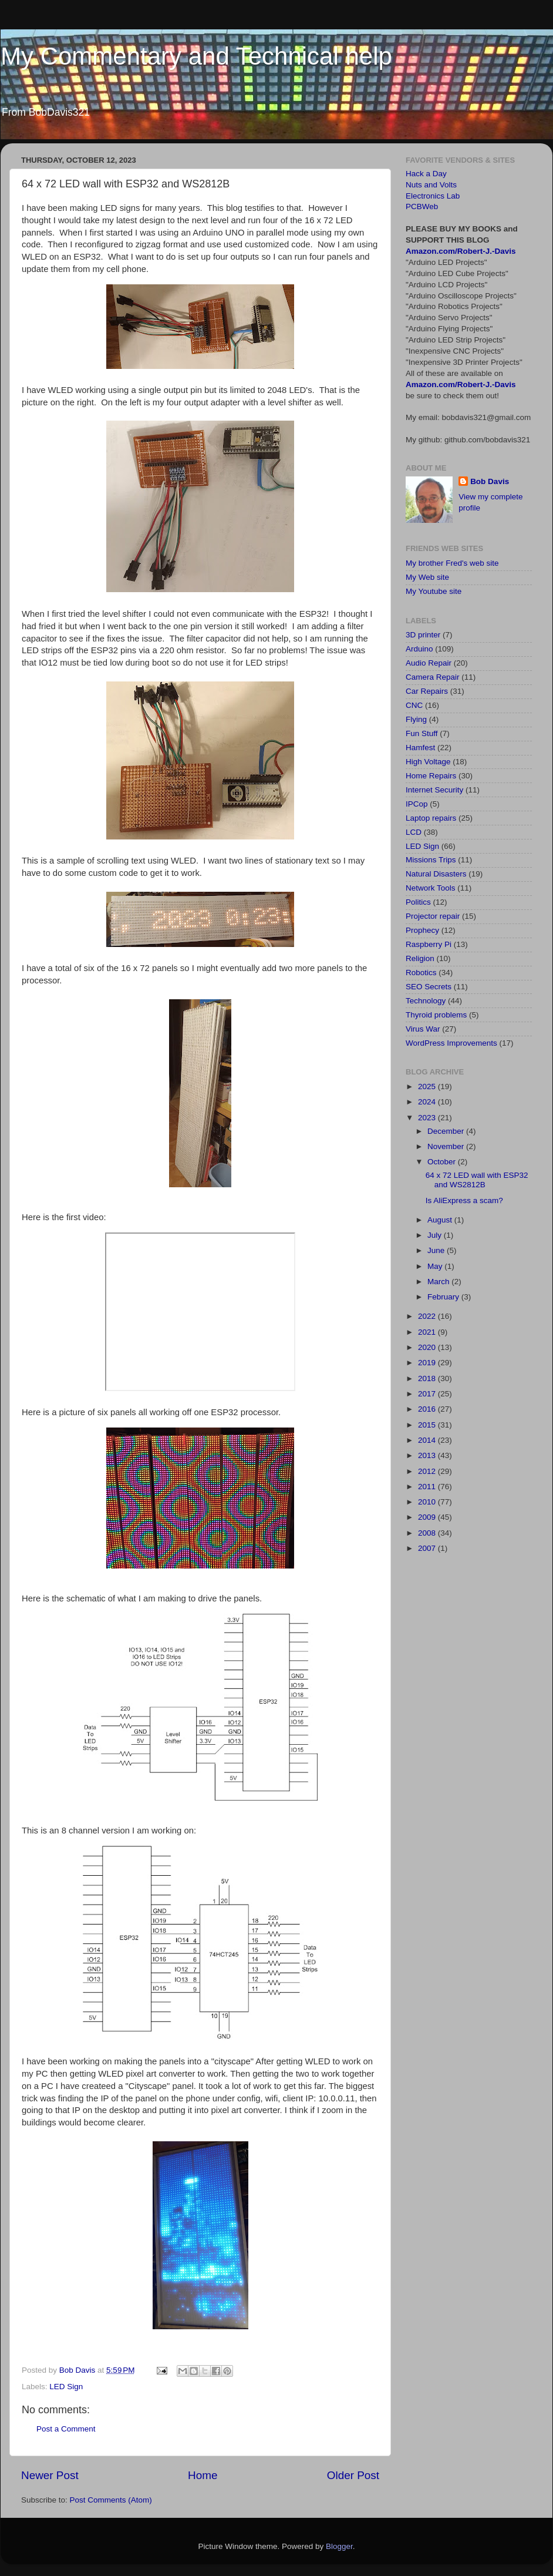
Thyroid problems (436, 1014)
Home (202, 2475)
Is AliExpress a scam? (464, 1200)
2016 (428, 1409)
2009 (428, 1517)
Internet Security (434, 789)
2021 (428, 1332)
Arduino (419, 648)
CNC (414, 705)
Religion (420, 958)
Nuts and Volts (431, 184)
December (446, 1131)
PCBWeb (422, 206)
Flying (416, 719)
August (440, 1219)
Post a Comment (66, 2428)
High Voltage (428, 761)
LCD (414, 832)
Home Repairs (431, 775)
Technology (426, 1000)
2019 (428, 1362)
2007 (428, 1548)
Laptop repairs (431, 818)
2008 (428, 1533)
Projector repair (433, 916)
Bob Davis (489, 481)
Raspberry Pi (428, 944)
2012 (428, 1471)
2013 (428, 1455)
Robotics (421, 972)
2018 (428, 1378)
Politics (418, 902)
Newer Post (50, 2475)
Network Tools (431, 888)
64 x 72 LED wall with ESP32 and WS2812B (477, 1180)
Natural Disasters (436, 873)
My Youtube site (433, 591)
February (444, 1296)
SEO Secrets (428, 986)
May (435, 1266)
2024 (428, 1101)
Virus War (423, 1029)
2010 (428, 1501)
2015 (428, 1424)
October (442, 1161)
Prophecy (422, 930)
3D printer (423, 634)
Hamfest (420, 747)
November (446, 1146)
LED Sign (66, 2386)
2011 (428, 1486)
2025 (428, 1086)
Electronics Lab (433, 196)
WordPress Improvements (451, 1043)
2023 (428, 1117)
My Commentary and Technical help (196, 56)
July (435, 1235)
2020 (428, 1347)
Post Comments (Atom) (111, 2500)
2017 (428, 1393)
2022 (428, 1316)
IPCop (417, 804)
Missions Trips (431, 859)
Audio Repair (428, 663)
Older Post (353, 2475)
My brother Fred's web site (452, 563)
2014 (428, 1440)
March (439, 1281)
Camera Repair (433, 677)
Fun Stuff (422, 733)
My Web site (427, 577)
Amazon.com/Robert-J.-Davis (461, 251)
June (437, 1250)
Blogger (339, 2546)
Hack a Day (426, 173)
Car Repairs (427, 691)
